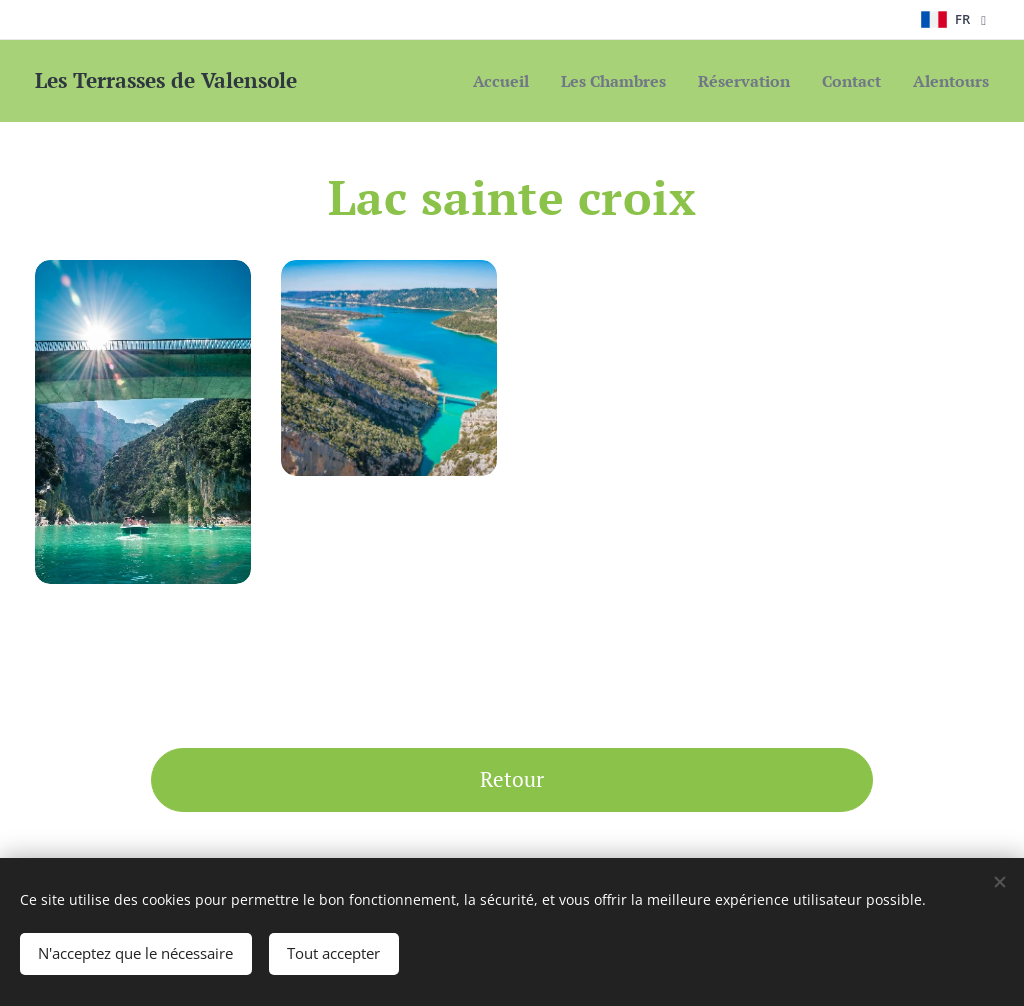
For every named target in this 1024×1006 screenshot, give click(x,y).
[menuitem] (472, 81)
